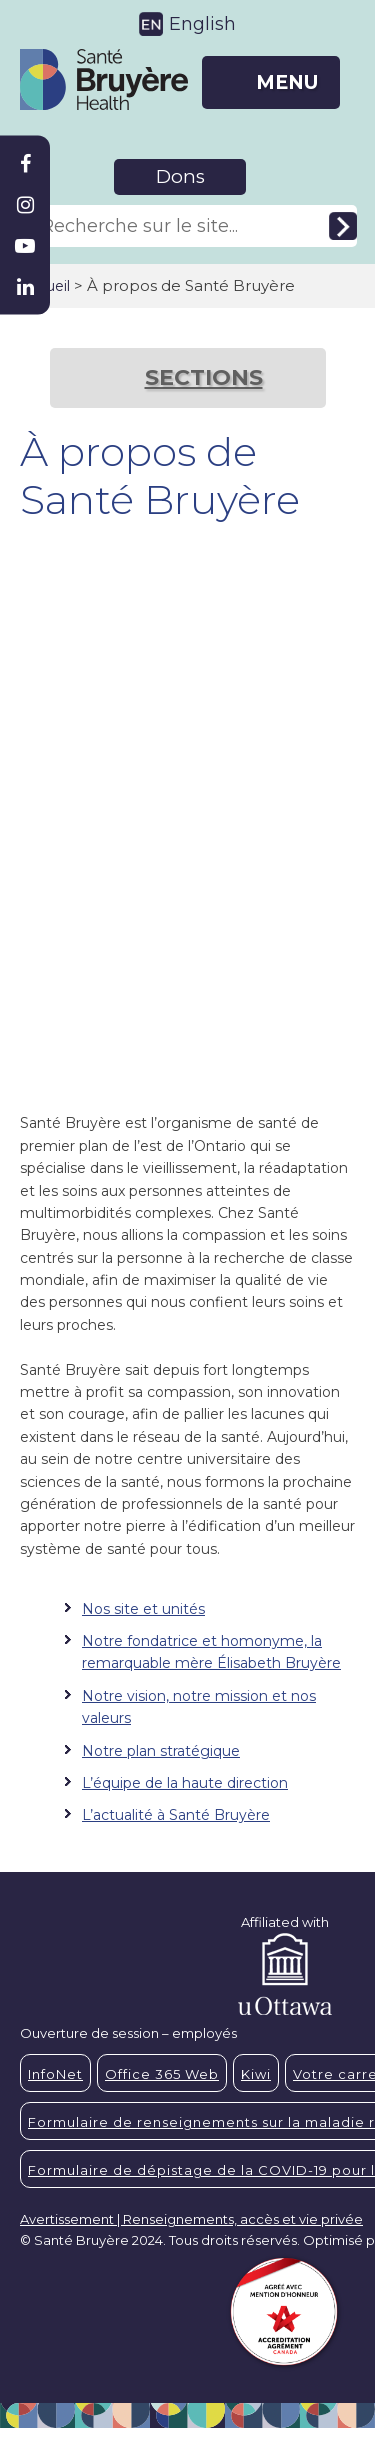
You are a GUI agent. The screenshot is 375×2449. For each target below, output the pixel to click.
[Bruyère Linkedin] (25, 287)
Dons (180, 176)
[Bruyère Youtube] (25, 246)
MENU (287, 82)
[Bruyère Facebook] (25, 164)
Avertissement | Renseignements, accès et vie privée (191, 2219)
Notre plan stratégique (161, 1751)
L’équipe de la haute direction (185, 1783)
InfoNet (55, 2074)
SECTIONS (204, 377)
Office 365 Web (162, 2074)
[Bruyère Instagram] (25, 205)
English (202, 24)
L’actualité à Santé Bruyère (176, 1815)
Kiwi (256, 2074)
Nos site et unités (143, 1609)
